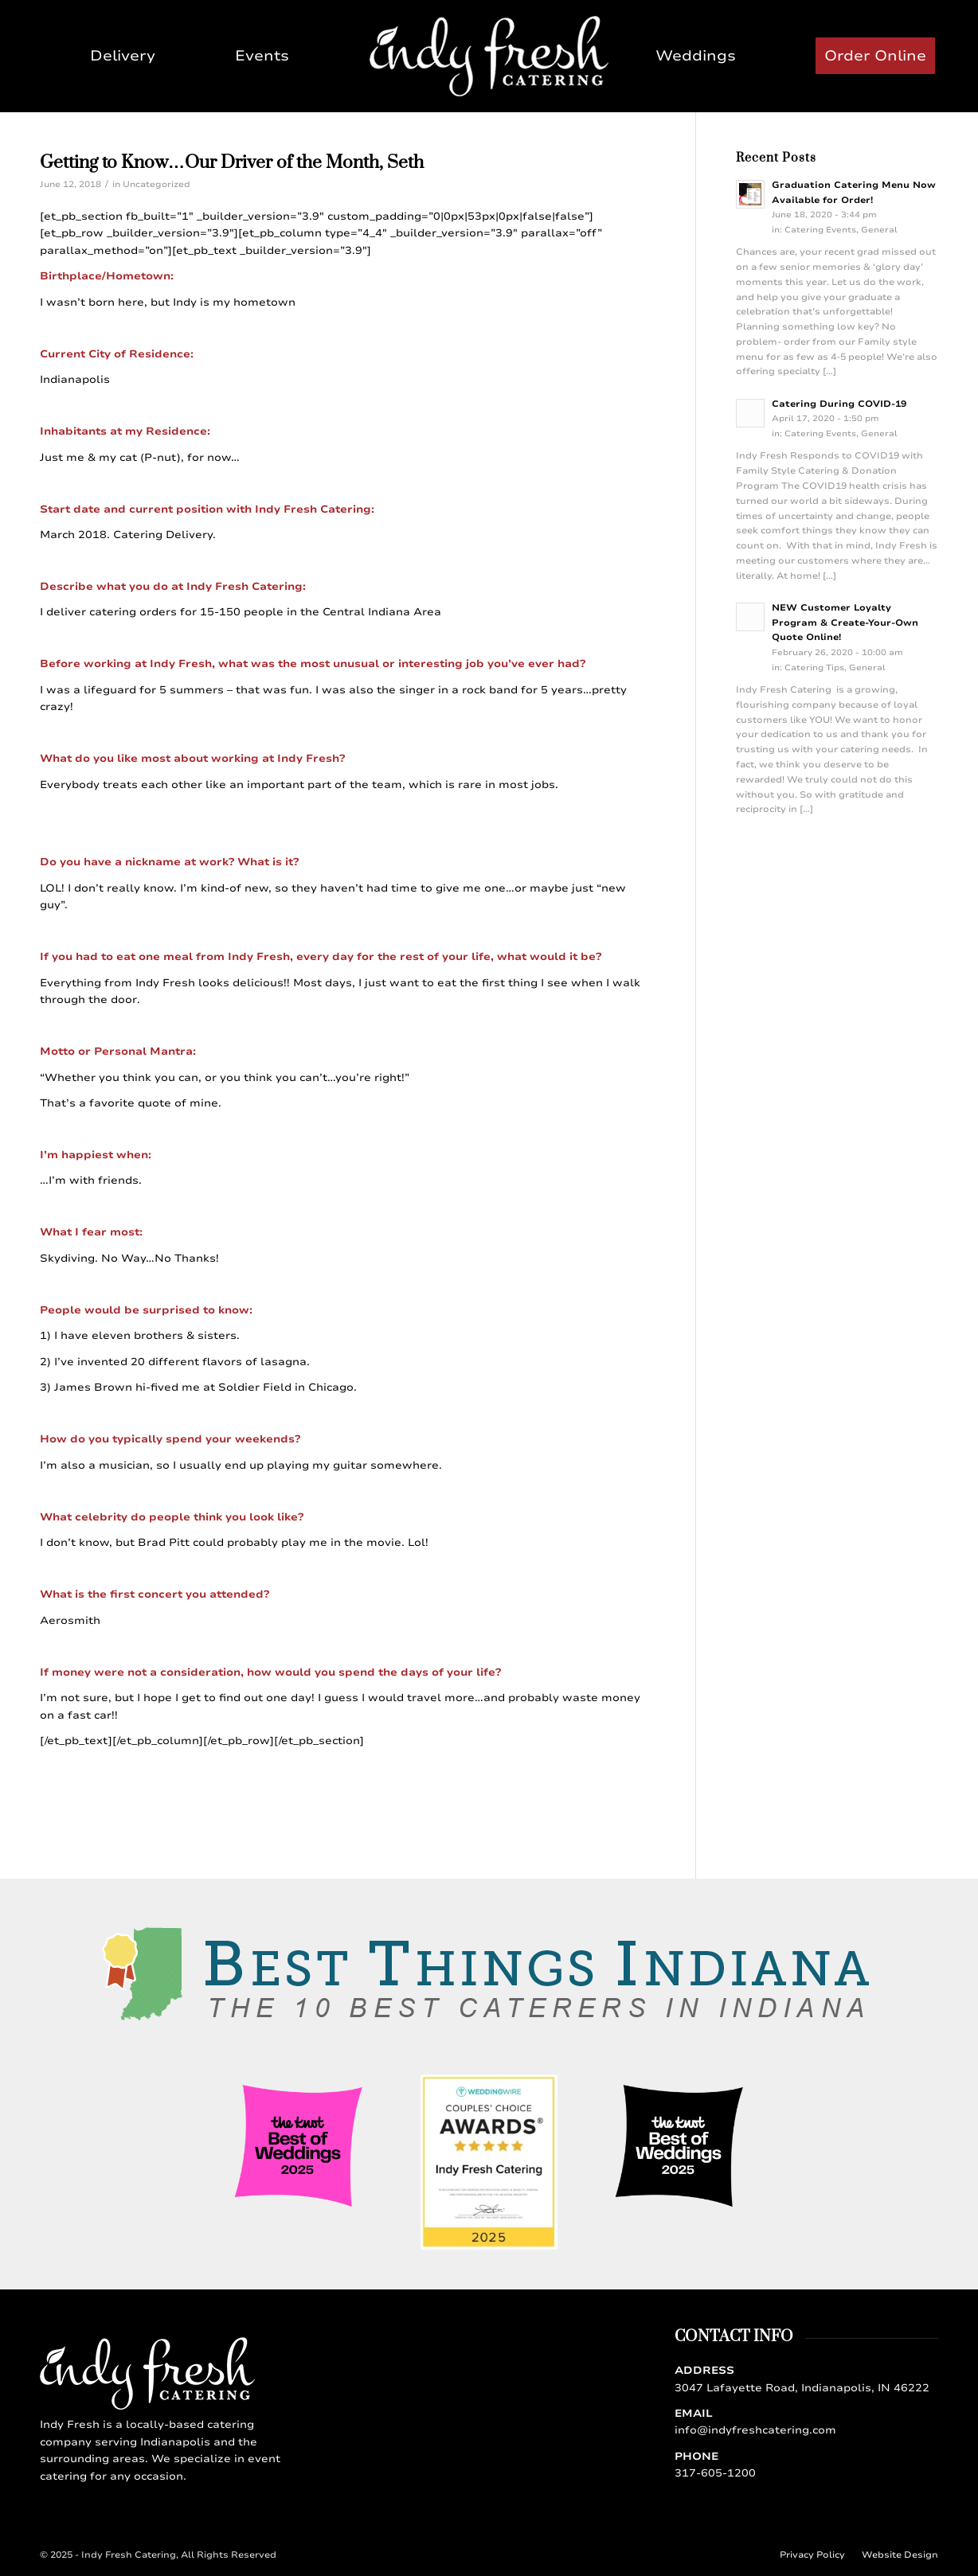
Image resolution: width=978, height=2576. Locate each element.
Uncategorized (156, 184)
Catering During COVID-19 (839, 404)
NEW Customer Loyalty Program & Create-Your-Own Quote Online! (845, 623)
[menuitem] (122, 55)
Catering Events (820, 230)
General (879, 230)
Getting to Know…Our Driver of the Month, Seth (232, 162)
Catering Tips (814, 667)
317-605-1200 (715, 2473)
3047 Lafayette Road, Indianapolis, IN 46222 (802, 2388)
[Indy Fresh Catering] (489, 55)
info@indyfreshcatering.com (755, 2430)
